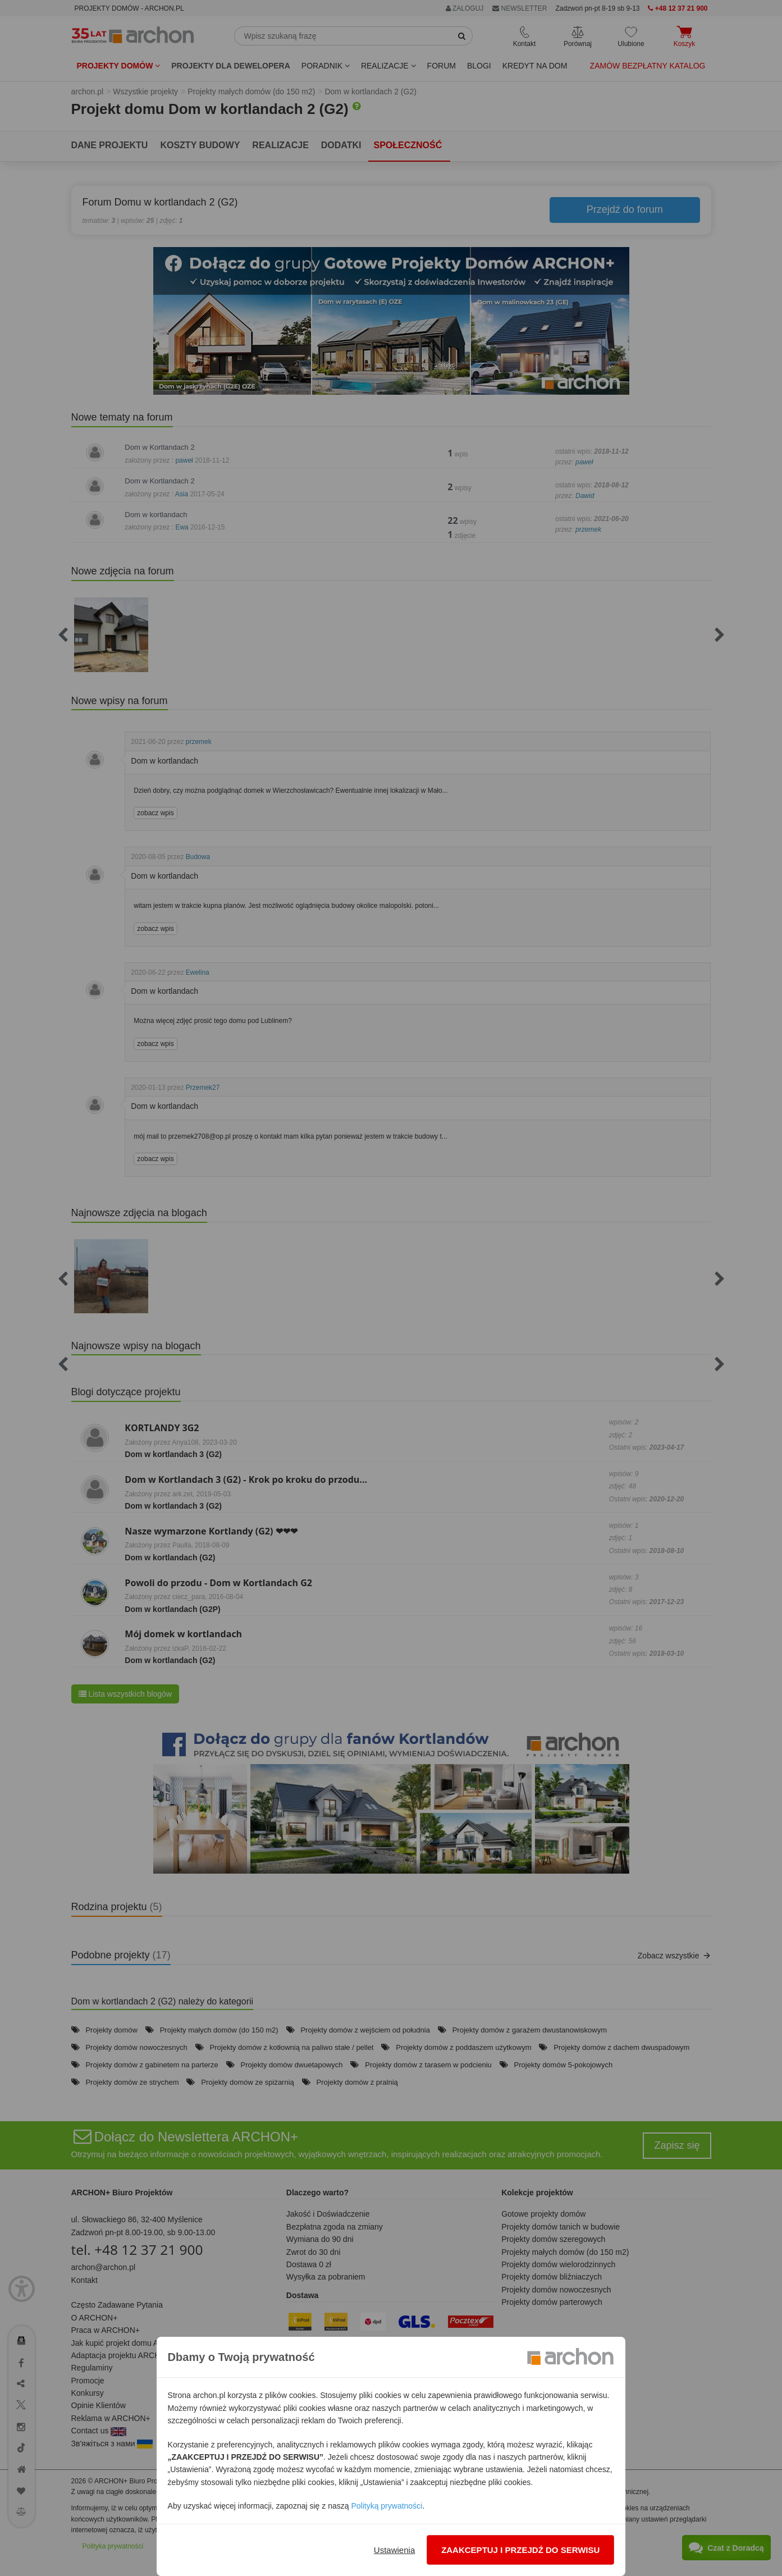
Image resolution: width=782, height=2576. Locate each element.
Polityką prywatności (386, 2505)
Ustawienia (394, 2550)
